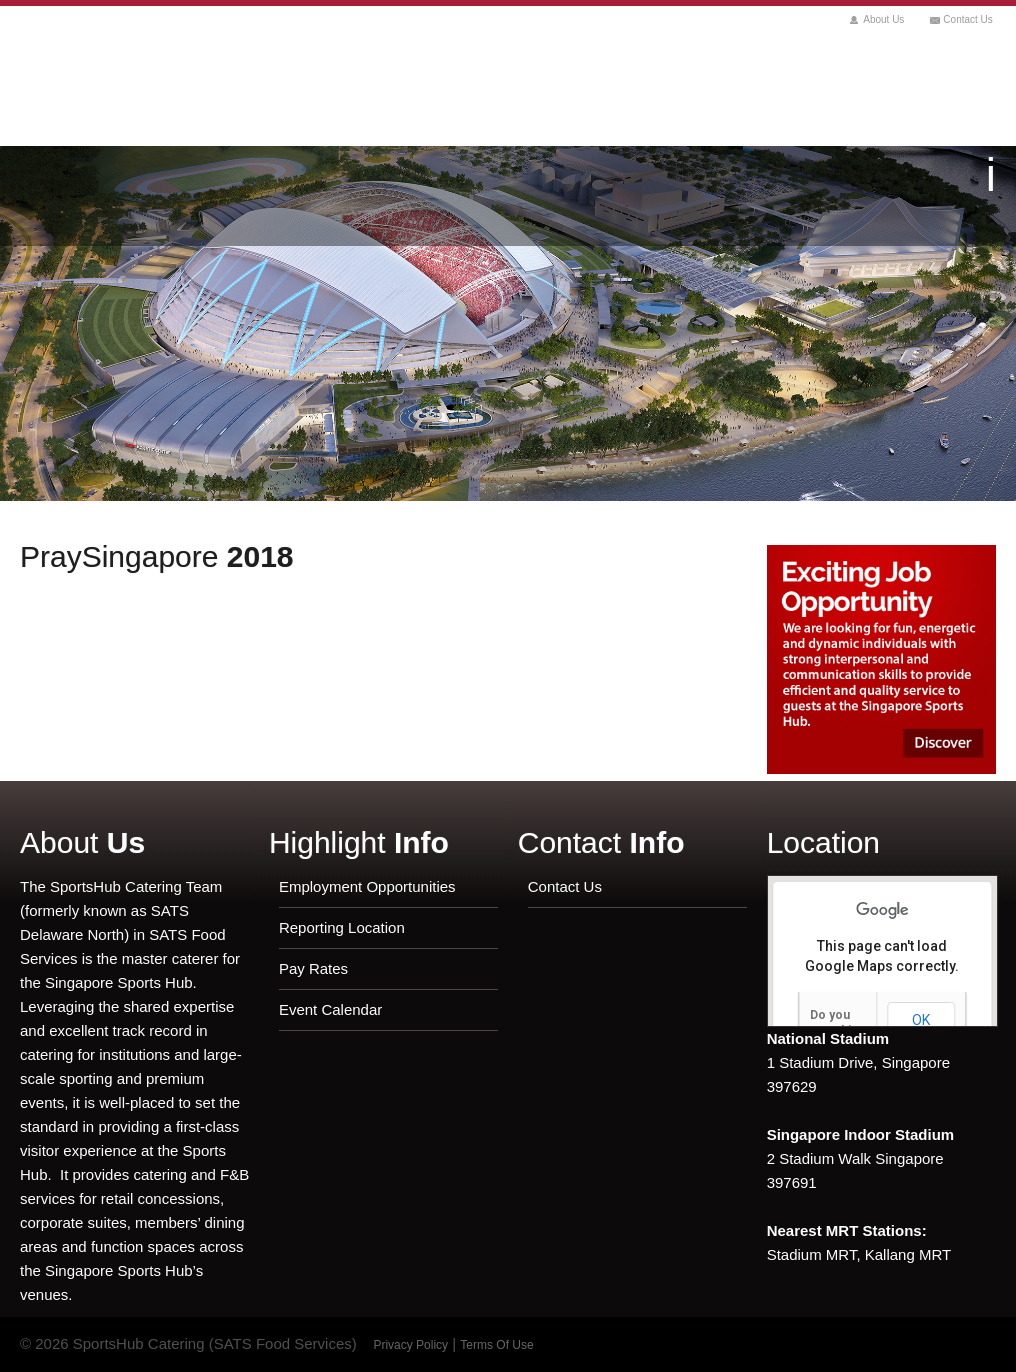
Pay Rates (313, 968)
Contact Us (967, 19)
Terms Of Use (496, 1345)
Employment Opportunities (367, 886)
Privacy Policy (410, 1345)
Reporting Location (342, 927)
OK (921, 1020)
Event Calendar (330, 1009)
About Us (883, 19)
